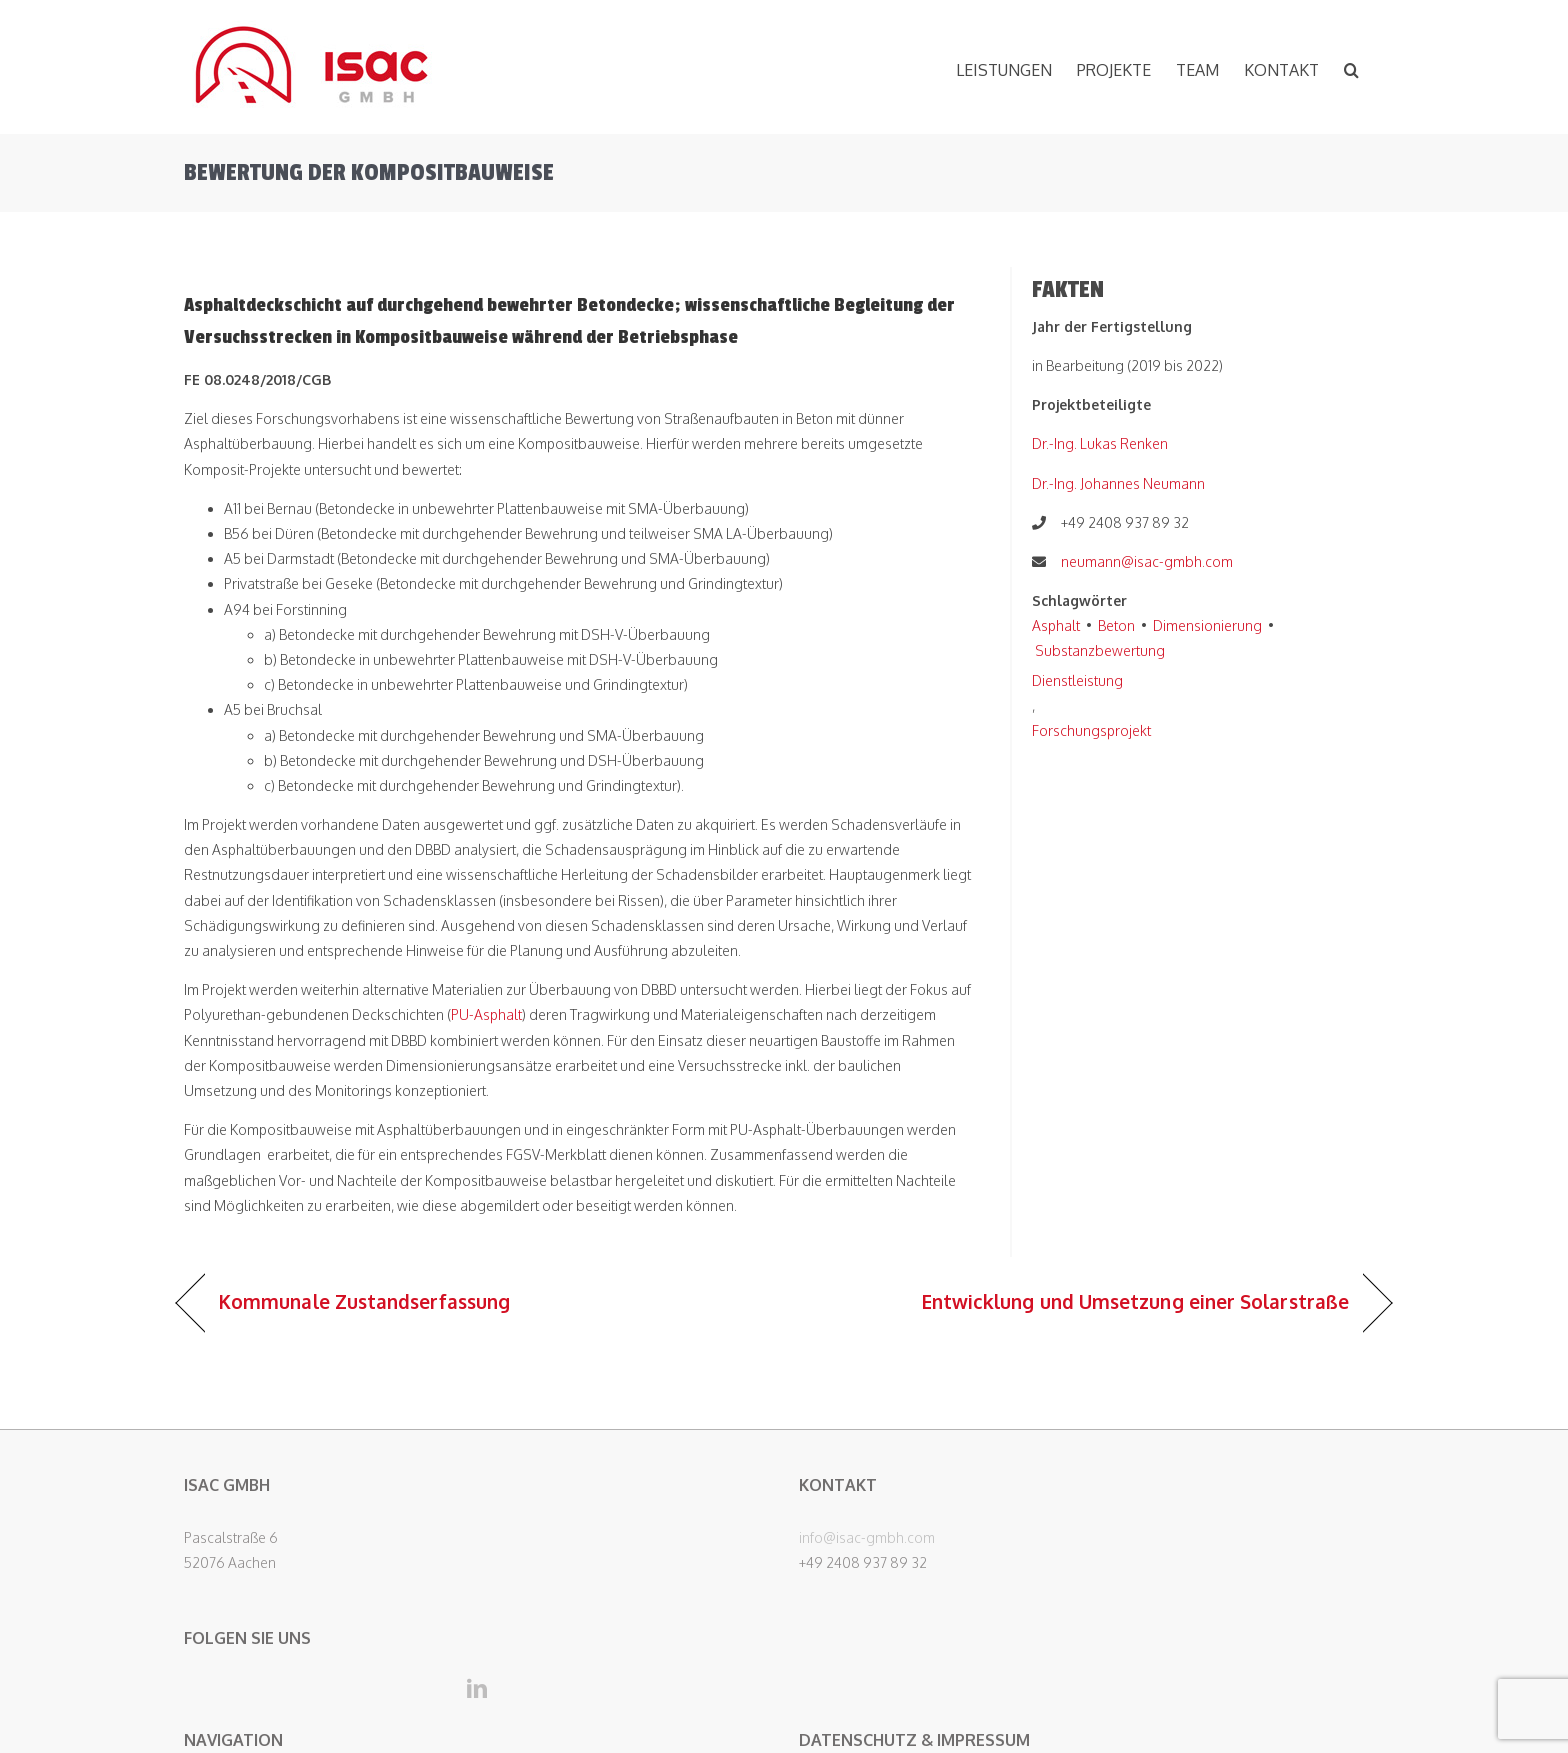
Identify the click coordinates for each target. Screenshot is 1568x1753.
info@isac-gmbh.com (867, 1537)
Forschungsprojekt (1091, 730)
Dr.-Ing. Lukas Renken (1100, 443)
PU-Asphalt (486, 1014)
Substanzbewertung (1100, 650)
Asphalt (1056, 625)
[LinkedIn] (477, 1689)
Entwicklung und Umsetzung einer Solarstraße (1135, 1301)
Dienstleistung (1077, 680)
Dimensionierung (1207, 625)
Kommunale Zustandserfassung (364, 1301)
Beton (1116, 625)
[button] (1351, 67)
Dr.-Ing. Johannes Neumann (1118, 483)
